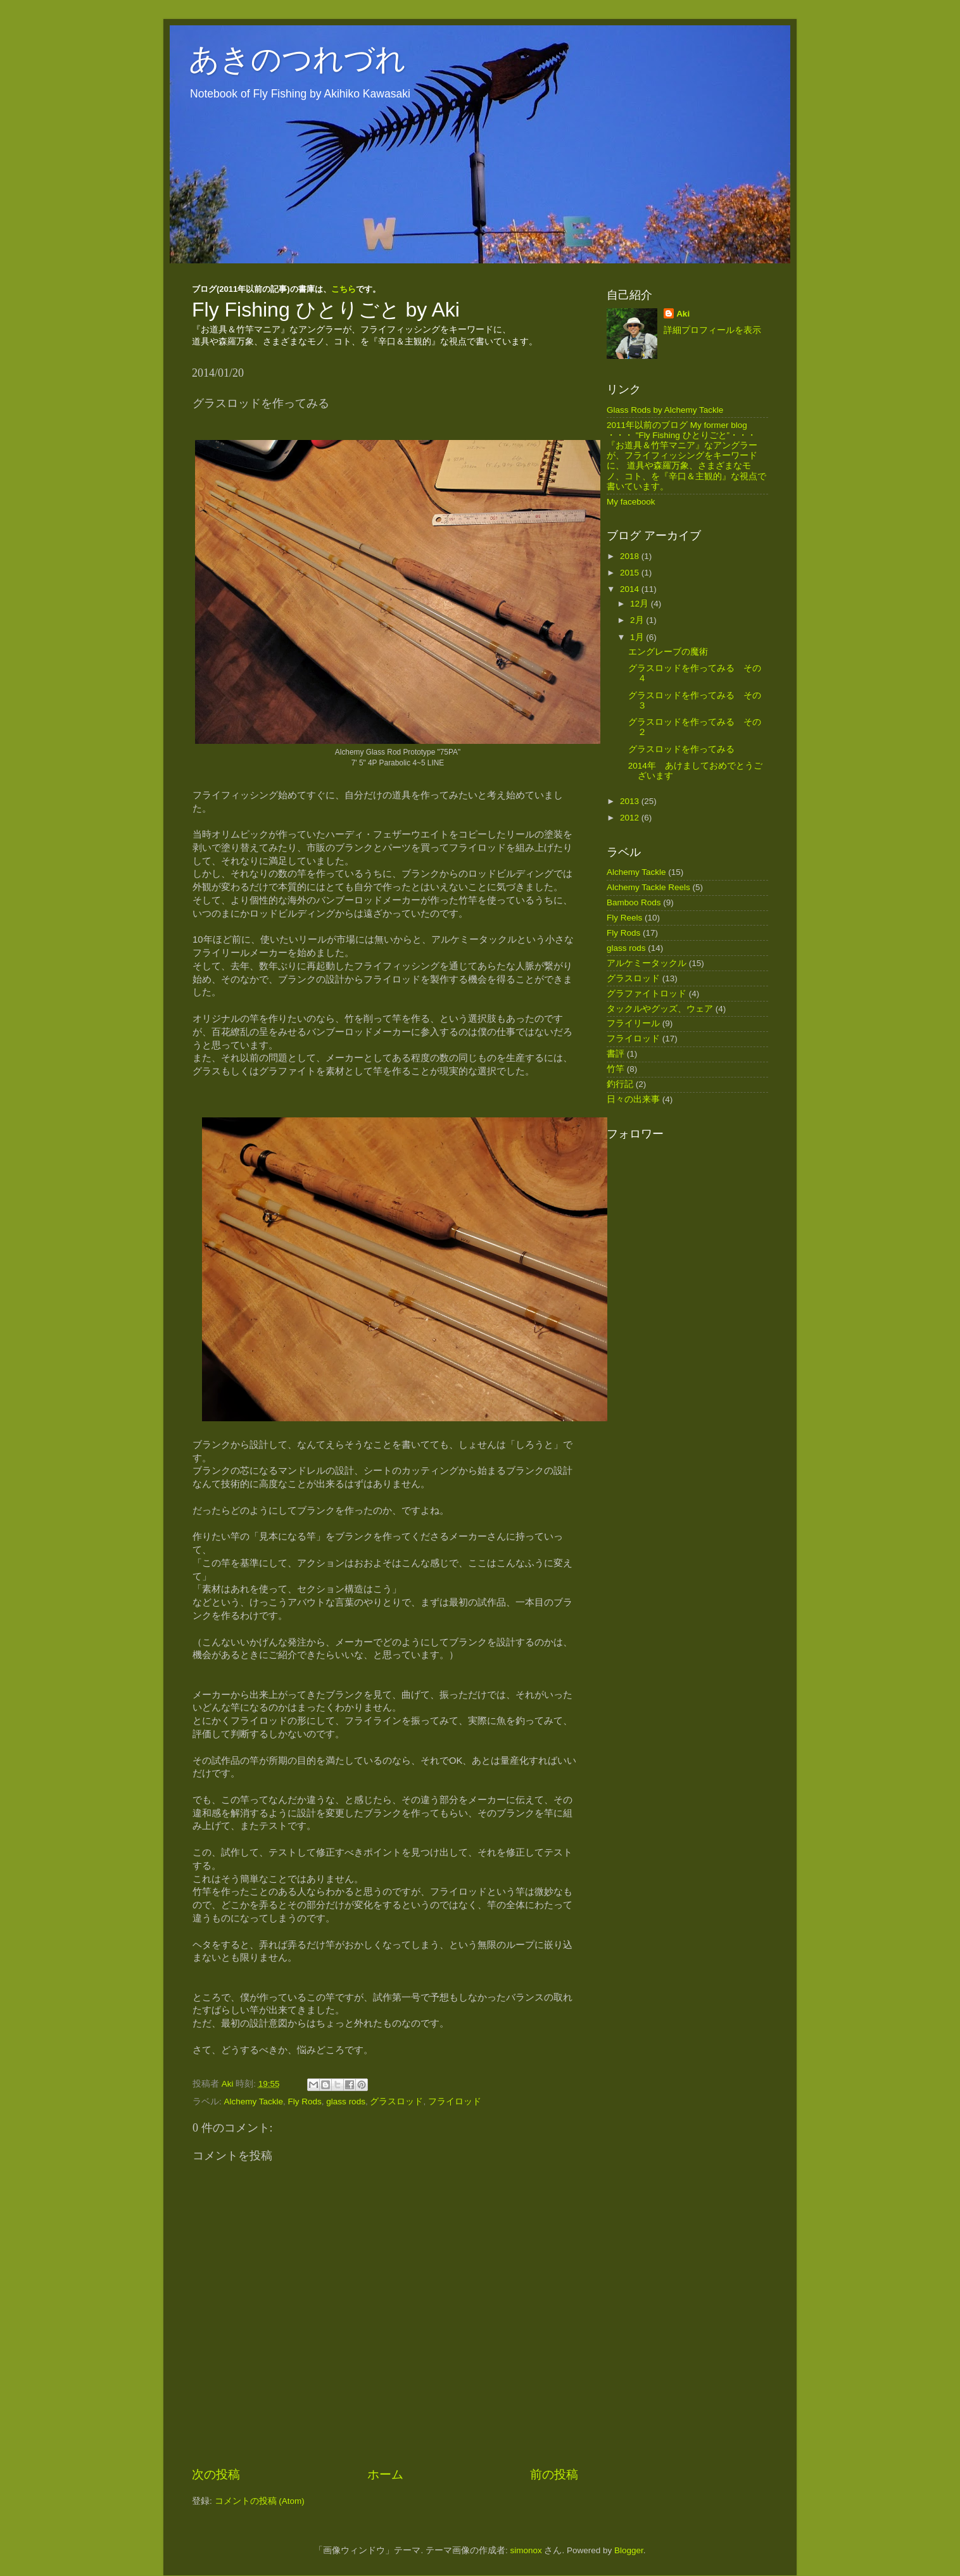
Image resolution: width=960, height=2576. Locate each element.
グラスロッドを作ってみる (681, 749)
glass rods (345, 2101)
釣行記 (620, 1084)
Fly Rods (305, 2101)
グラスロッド (396, 2101)
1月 (638, 637)
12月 (640, 603)
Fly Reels (624, 917)
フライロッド (454, 2101)
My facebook (631, 501)
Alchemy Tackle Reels (648, 887)
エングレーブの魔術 (668, 652)
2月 (638, 620)
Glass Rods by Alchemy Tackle (665, 410)
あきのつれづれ (297, 59)
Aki (683, 313)
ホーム (385, 2474)
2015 (630, 572)
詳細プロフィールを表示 (712, 330)
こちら (343, 289)
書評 (615, 1054)
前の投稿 (554, 2474)
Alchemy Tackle (254, 2101)
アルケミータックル (646, 963)
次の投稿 (216, 2474)
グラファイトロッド (646, 993)
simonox (525, 2550)
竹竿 (615, 1069)
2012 (630, 817)
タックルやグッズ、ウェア (660, 1009)
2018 (630, 556)
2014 (630, 589)
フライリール (633, 1023)
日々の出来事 (633, 1099)
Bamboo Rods (634, 902)
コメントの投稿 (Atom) (260, 2501)
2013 (630, 801)
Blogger (628, 2550)
